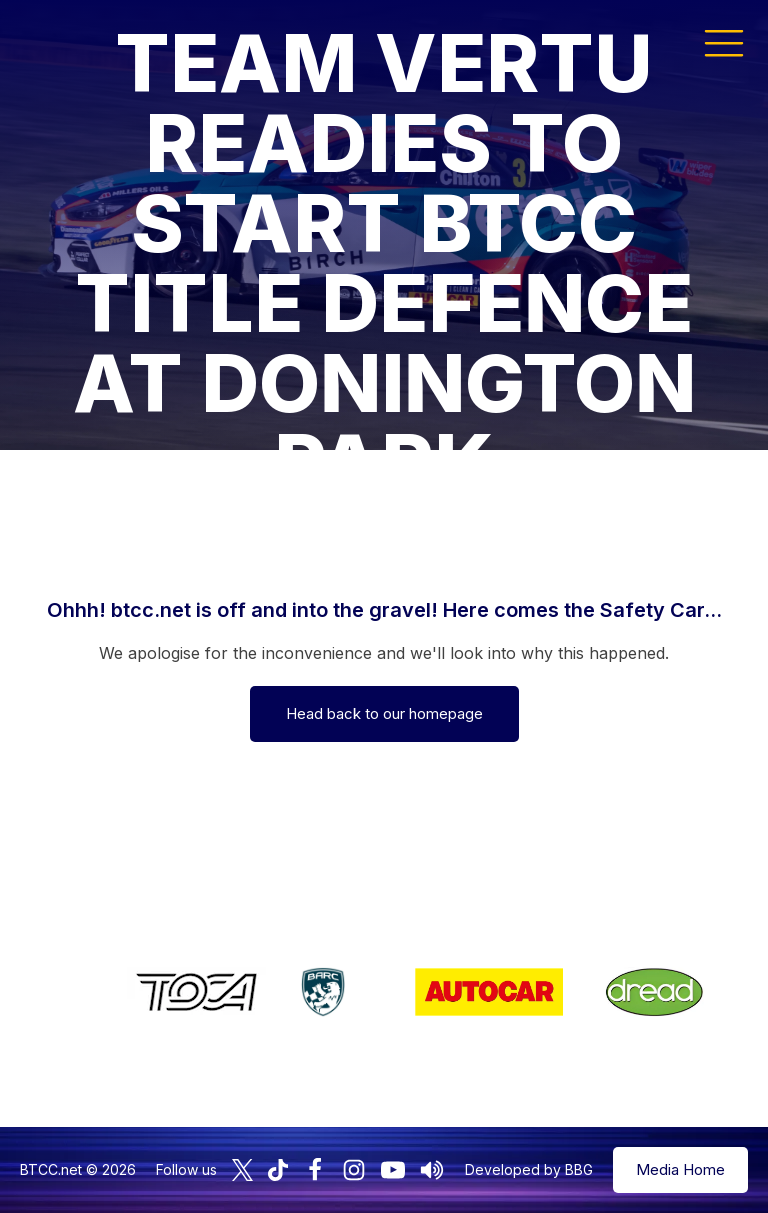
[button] (724, 42)
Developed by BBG (529, 1169)
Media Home (680, 1169)
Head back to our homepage (384, 713)
